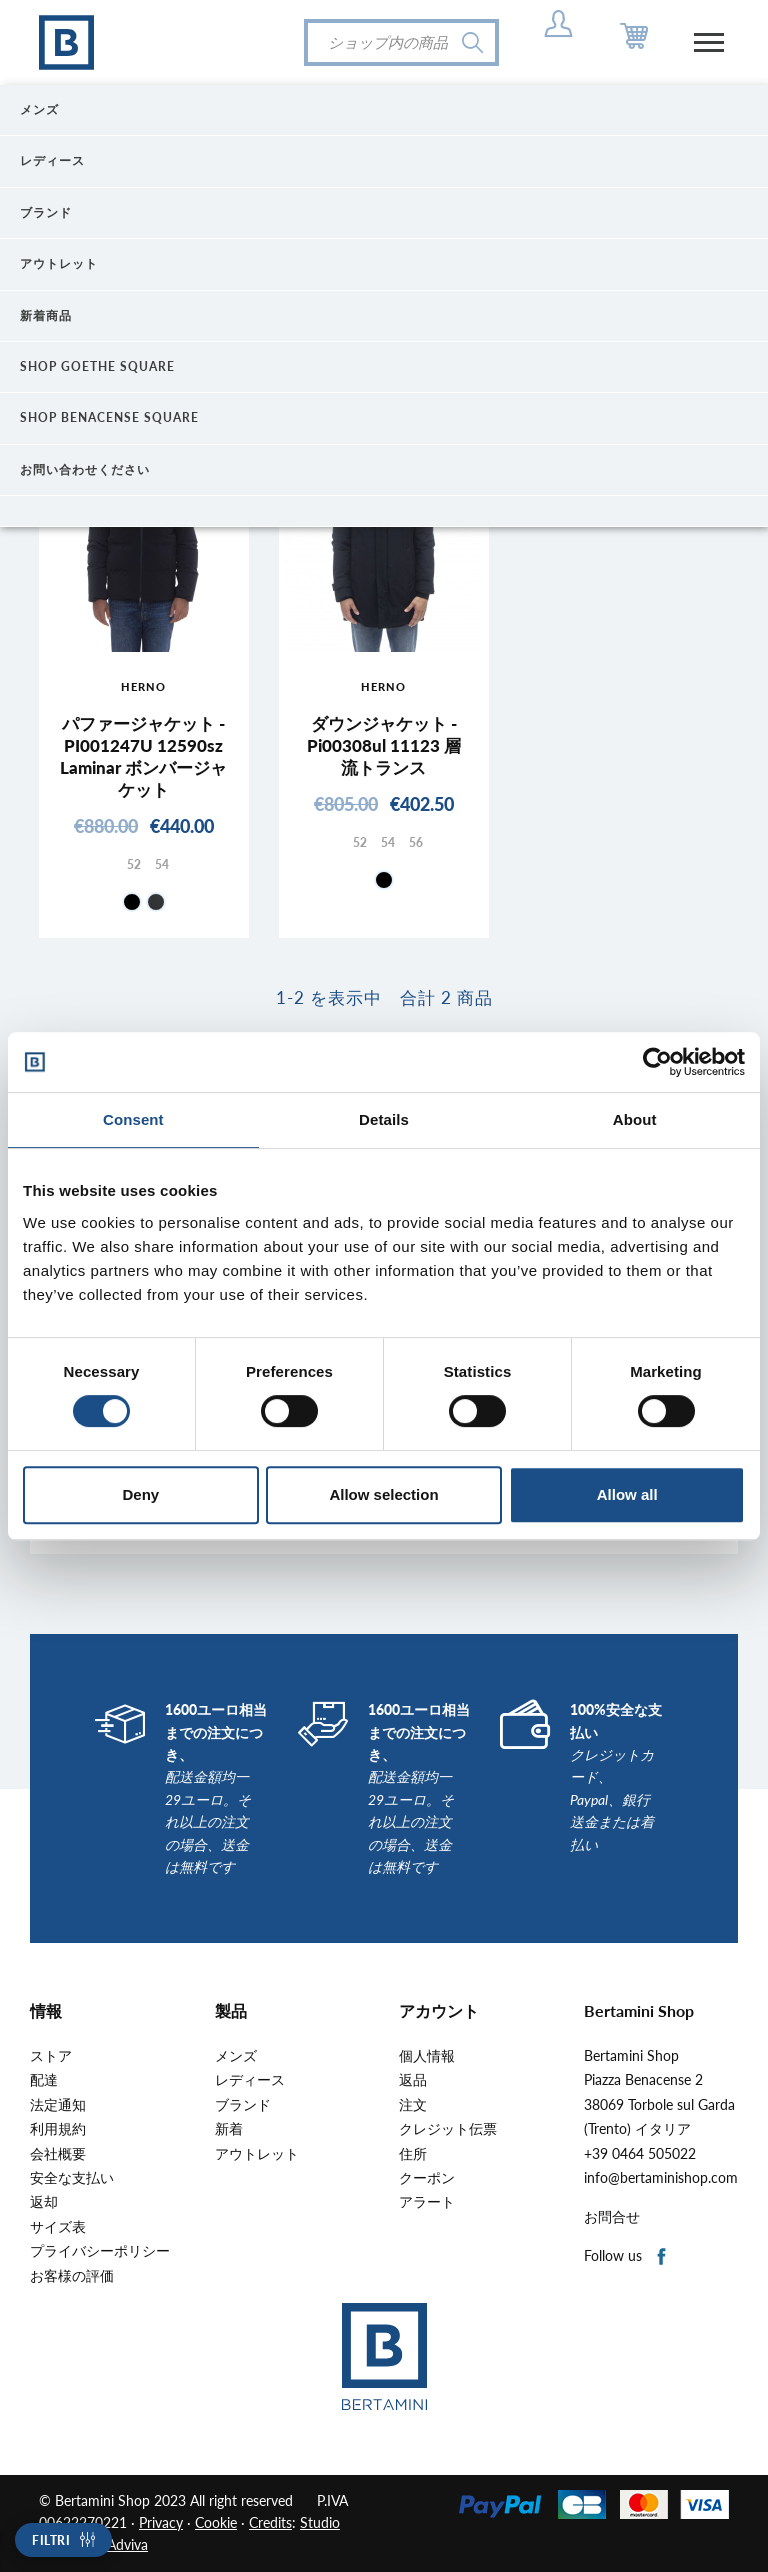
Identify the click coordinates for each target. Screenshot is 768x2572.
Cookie (216, 2522)
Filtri (51, 2540)
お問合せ (612, 2217)
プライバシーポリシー (100, 2251)
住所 (413, 2154)
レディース (250, 2080)
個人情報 (427, 2056)
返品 (413, 2080)
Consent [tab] (133, 1119)
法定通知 (58, 2105)
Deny (140, 1494)
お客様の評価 (72, 2276)
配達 (44, 2080)
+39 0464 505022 (640, 2154)
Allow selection (383, 1494)
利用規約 (58, 2129)
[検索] (401, 42)
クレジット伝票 (448, 2129)
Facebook (662, 2257)
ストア (51, 2056)
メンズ (236, 2056)
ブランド (243, 2105)
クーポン (427, 2178)
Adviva (127, 2544)
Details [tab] (384, 1119)
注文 (413, 2105)
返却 (44, 2202)
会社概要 (58, 2154)
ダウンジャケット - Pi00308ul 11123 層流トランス (384, 745)
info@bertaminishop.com (661, 2178)
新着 (229, 2129)
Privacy (161, 2522)
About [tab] (635, 1119)
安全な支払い (72, 2178)
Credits (270, 2522)
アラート (427, 2202)
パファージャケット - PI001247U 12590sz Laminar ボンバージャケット (143, 756)
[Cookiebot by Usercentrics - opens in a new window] (657, 1062)
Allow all (627, 1494)
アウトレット (257, 2154)
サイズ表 (58, 2227)
